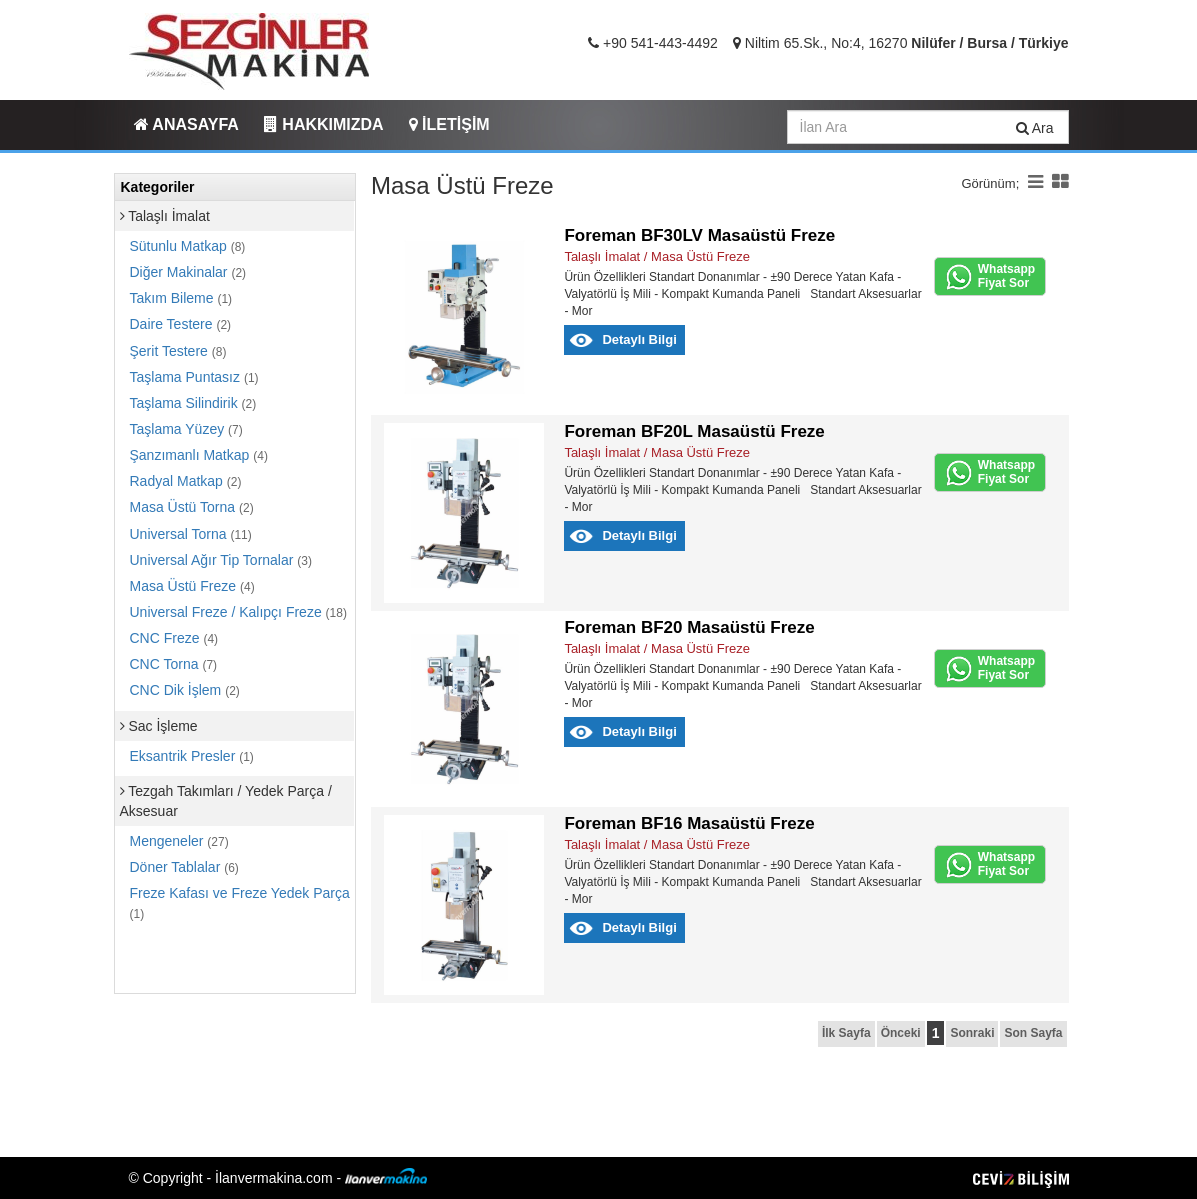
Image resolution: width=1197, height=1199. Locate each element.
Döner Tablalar (184, 867)
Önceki (901, 1033)
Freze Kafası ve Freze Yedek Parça (240, 903)
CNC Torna (174, 664)
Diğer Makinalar (188, 272)
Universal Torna (191, 534)
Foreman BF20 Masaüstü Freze (689, 627)
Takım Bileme (181, 298)
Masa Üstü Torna (192, 507)
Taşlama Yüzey (186, 429)
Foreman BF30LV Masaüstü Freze (699, 235)
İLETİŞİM (449, 124)
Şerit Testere (178, 351)
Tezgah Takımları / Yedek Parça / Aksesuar (226, 801)
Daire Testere (181, 324)
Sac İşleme (159, 726)
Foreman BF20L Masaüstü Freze (694, 431)
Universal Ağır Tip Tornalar (221, 560)
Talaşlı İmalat (165, 216)
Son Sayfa (1033, 1033)
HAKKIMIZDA (324, 124)
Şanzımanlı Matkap (199, 455)
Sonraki (972, 1033)
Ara (1035, 128)
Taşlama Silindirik (193, 403)
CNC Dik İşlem (185, 690)
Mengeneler (179, 841)
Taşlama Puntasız (194, 377)
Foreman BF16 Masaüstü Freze (689, 823)
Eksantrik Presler (192, 756)
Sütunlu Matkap (188, 246)
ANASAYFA (186, 124)
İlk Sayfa (846, 1033)
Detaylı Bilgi (639, 339)
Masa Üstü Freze (192, 586)
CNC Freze (174, 638)
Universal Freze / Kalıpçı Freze (238, 612)
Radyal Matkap (186, 481)
